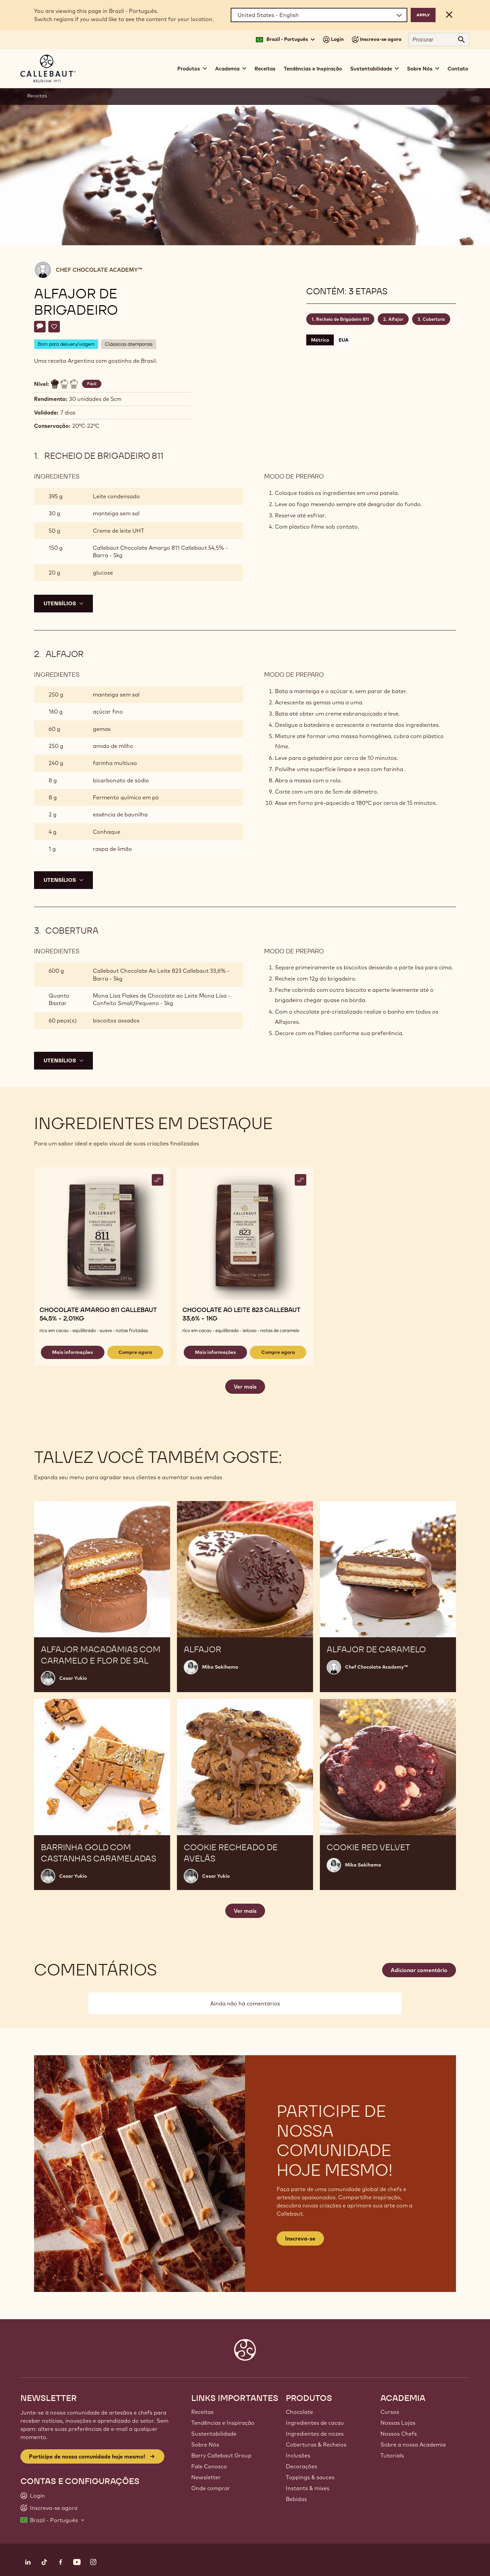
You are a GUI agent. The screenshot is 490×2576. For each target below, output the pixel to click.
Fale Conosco (209, 2466)
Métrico (320, 340)
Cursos (389, 2411)
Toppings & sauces (310, 2477)
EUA (343, 340)
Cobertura (434, 319)
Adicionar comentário (419, 1970)
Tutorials (392, 2455)
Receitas (265, 68)
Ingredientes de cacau (315, 2422)
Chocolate (299, 2411)
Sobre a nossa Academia (413, 2444)
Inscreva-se (300, 2238)
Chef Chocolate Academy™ (99, 269)
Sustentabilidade (213, 2433)
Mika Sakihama (220, 1667)
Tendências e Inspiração (313, 68)
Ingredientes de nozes (315, 2433)
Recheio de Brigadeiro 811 (342, 319)
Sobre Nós (205, 2444)
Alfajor (395, 319)
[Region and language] (319, 15)
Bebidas (296, 2499)
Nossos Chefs (398, 2433)
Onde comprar (210, 2488)
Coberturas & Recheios (316, 2444)
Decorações (301, 2466)
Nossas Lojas (397, 2422)
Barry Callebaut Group (221, 2455)
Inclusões (298, 2455)
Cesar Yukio (73, 1678)
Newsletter (206, 2477)
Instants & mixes (307, 2488)
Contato (457, 68)
